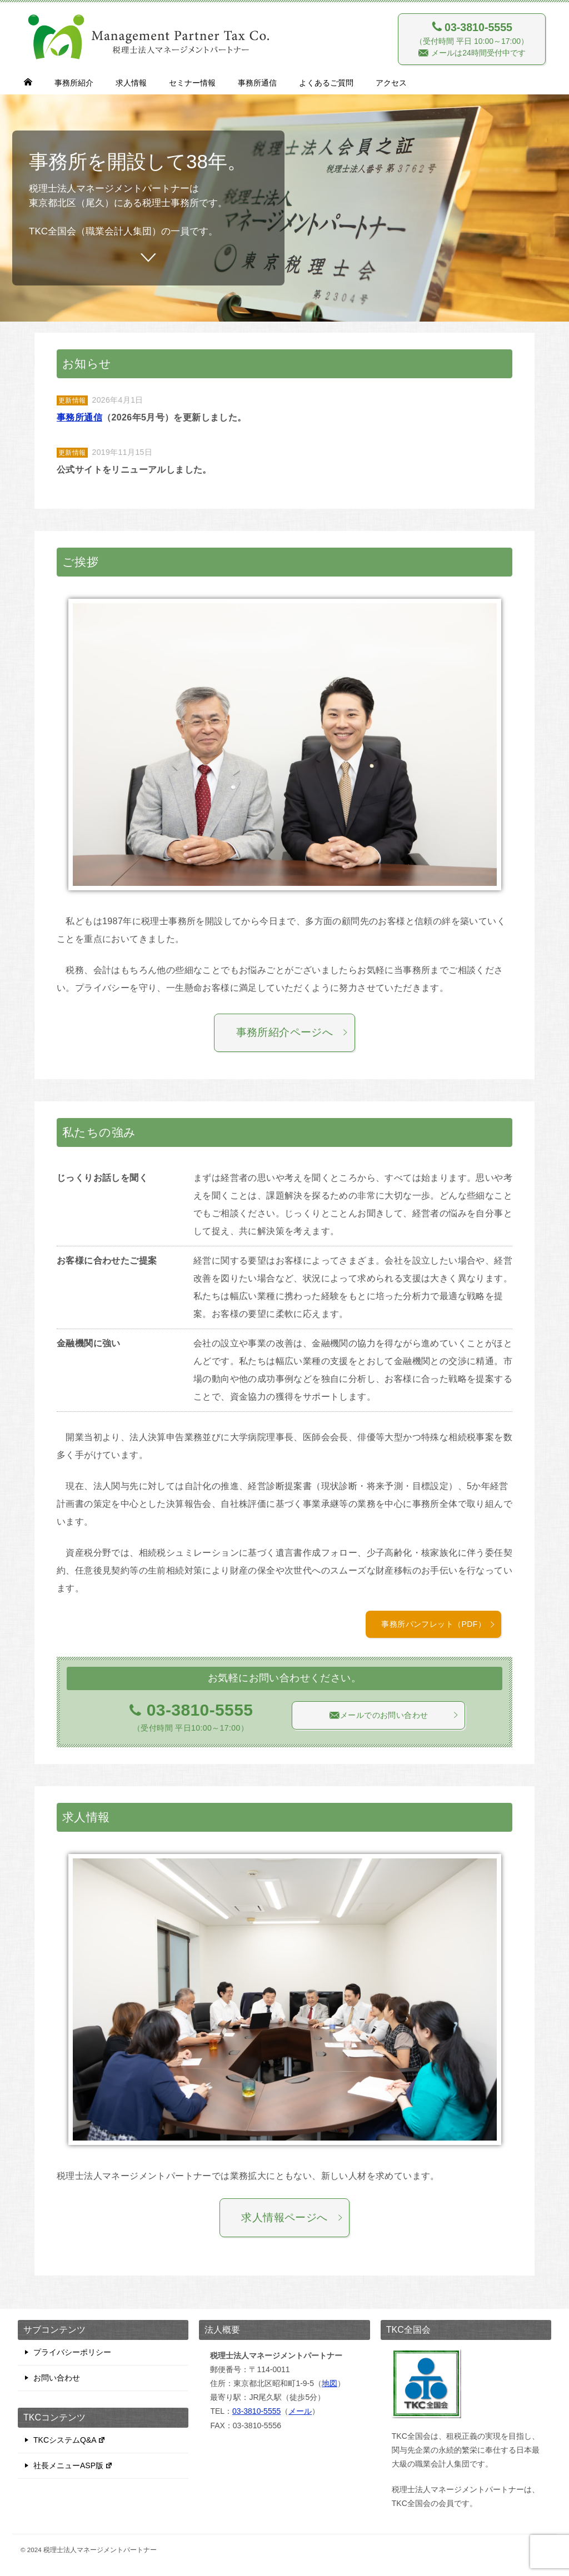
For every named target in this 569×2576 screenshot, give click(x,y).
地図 (329, 2383)
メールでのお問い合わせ (394, 1715)
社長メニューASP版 (73, 2465)
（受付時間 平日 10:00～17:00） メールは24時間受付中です (471, 39)
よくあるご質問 (326, 82)
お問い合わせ (56, 2377)
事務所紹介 (73, 82)
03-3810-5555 (256, 2411)
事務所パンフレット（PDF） (438, 1624)
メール (300, 2411)
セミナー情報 (192, 82)
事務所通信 (257, 82)
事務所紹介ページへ (292, 1032)
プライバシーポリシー (72, 2352)
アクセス (391, 82)
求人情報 (131, 82)
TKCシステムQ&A (69, 2439)
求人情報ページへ (292, 2217)
